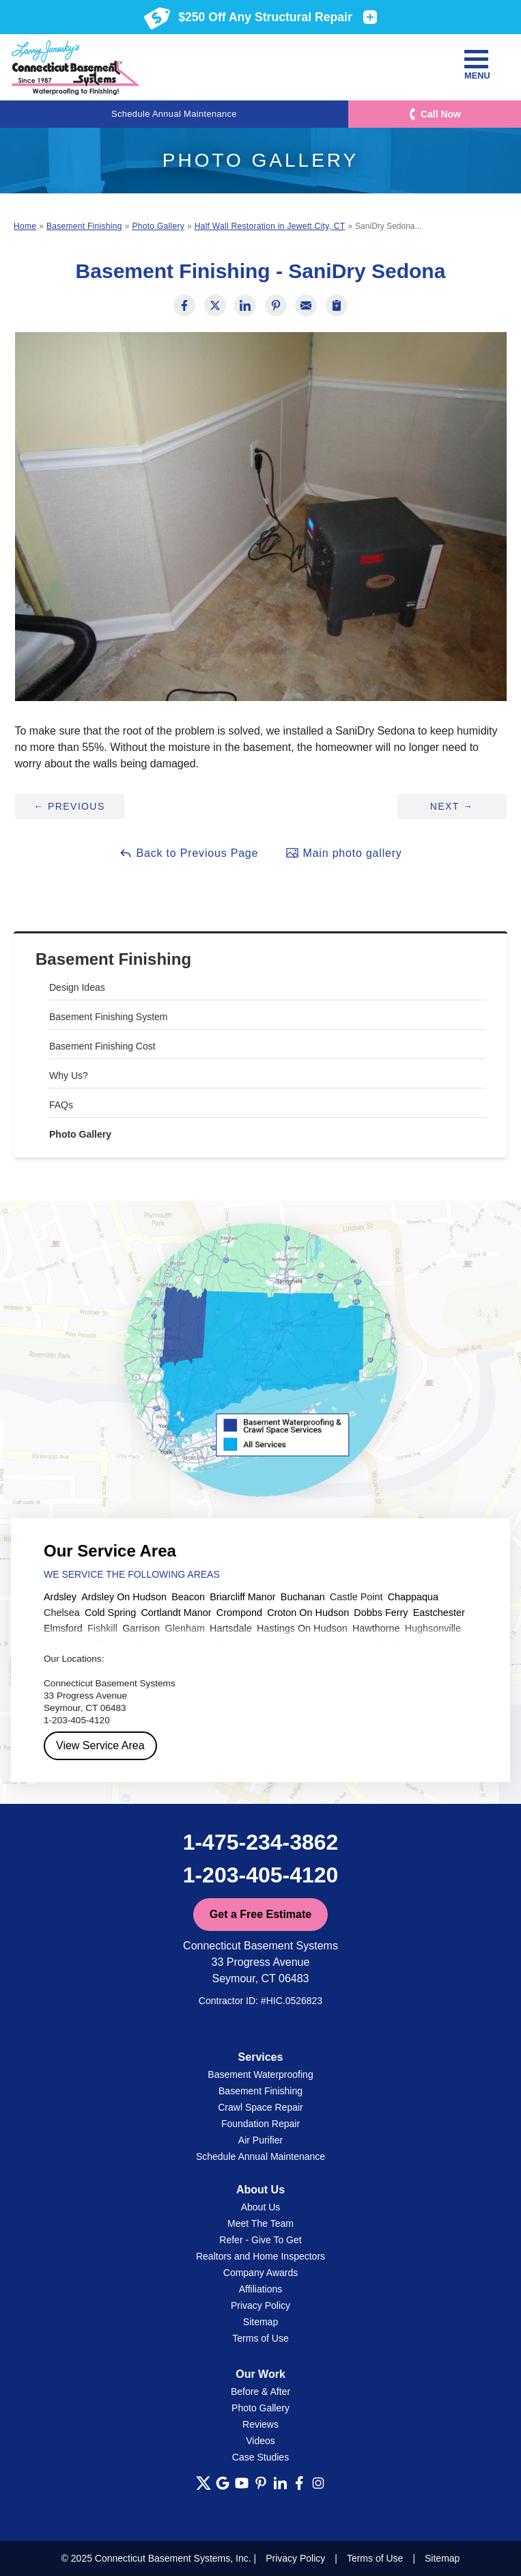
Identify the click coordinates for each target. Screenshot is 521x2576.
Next (451, 806)
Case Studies (260, 2457)
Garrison (141, 1628)
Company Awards (260, 2272)
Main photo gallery (343, 853)
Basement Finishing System (108, 1016)
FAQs (61, 1104)
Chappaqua (413, 1596)
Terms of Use (260, 2338)
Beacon (188, 1596)
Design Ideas (77, 987)
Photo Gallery (80, 1134)
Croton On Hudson (308, 1612)
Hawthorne (376, 1628)
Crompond (239, 1612)
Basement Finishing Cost (102, 1046)
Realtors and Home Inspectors (260, 2256)
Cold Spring (110, 1612)
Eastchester (439, 1612)
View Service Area (100, 1745)
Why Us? (68, 1075)
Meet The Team (260, 2223)
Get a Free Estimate (260, 1914)
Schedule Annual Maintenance (174, 114)
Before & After (260, 2391)
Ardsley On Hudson (124, 1596)
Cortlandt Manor (176, 1612)
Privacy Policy (260, 2305)
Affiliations (261, 2289)
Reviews (260, 2424)
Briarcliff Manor (243, 1596)
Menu (476, 65)
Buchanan (303, 1596)
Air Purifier (260, 2140)
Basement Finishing (113, 959)
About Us (261, 2207)
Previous (68, 806)
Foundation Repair (260, 2123)
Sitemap (260, 2321)
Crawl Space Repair (260, 2107)
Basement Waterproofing (260, 2074)
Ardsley (60, 1596)
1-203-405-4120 (261, 1875)
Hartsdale (231, 1628)
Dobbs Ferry (381, 1612)
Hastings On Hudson (302, 1628)
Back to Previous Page (188, 853)
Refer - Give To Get (260, 2239)
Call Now (441, 114)
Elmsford (63, 1628)
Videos (260, 2440)
